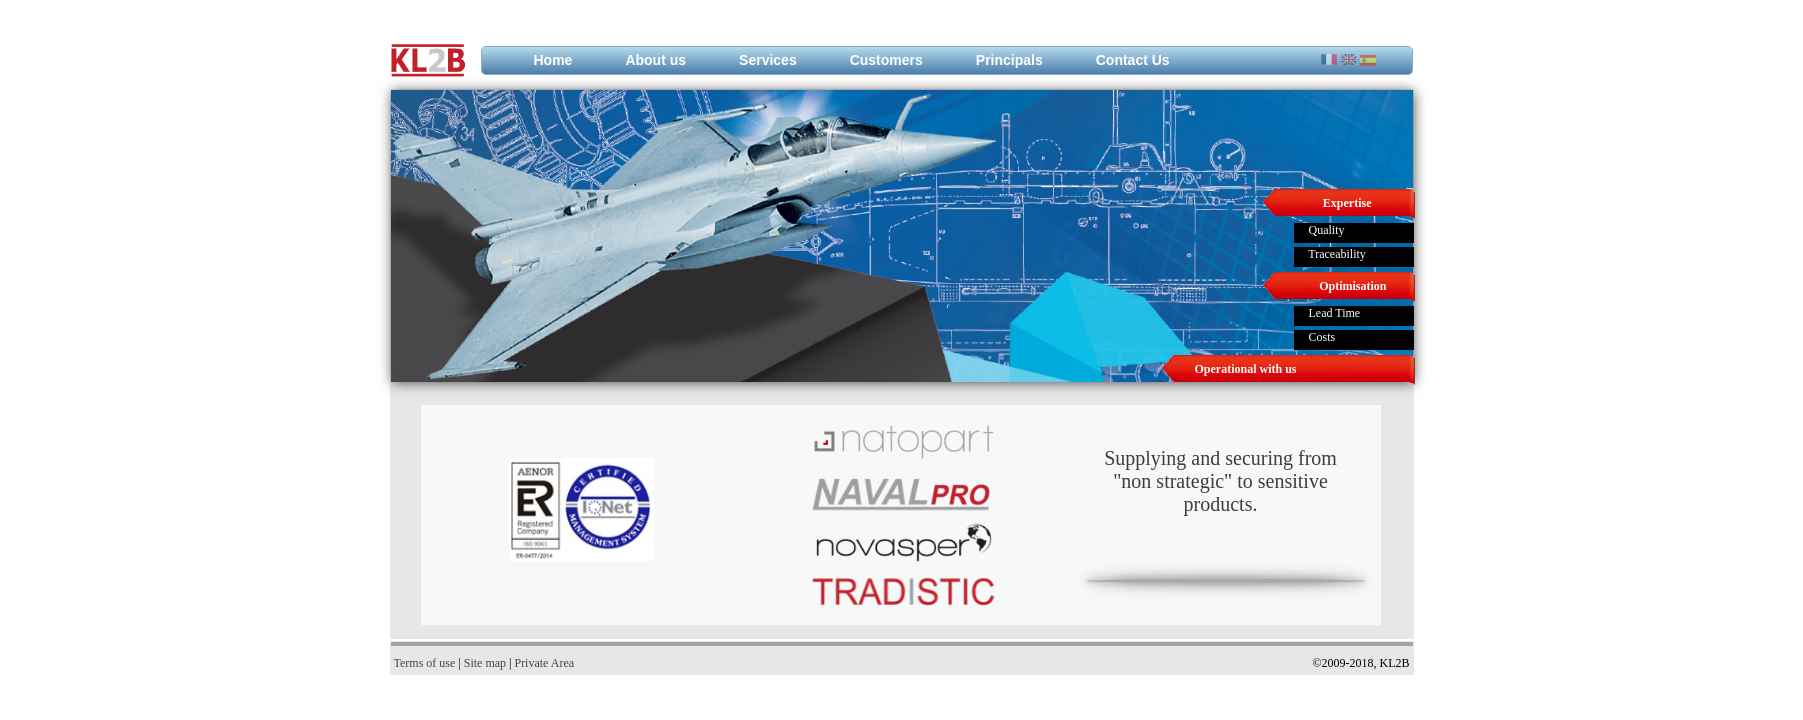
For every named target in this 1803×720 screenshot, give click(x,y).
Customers (886, 60)
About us (655, 60)
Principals (1009, 60)
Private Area (544, 663)
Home (553, 60)
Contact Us (1133, 60)
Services (768, 60)
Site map (485, 663)
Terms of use (425, 663)
